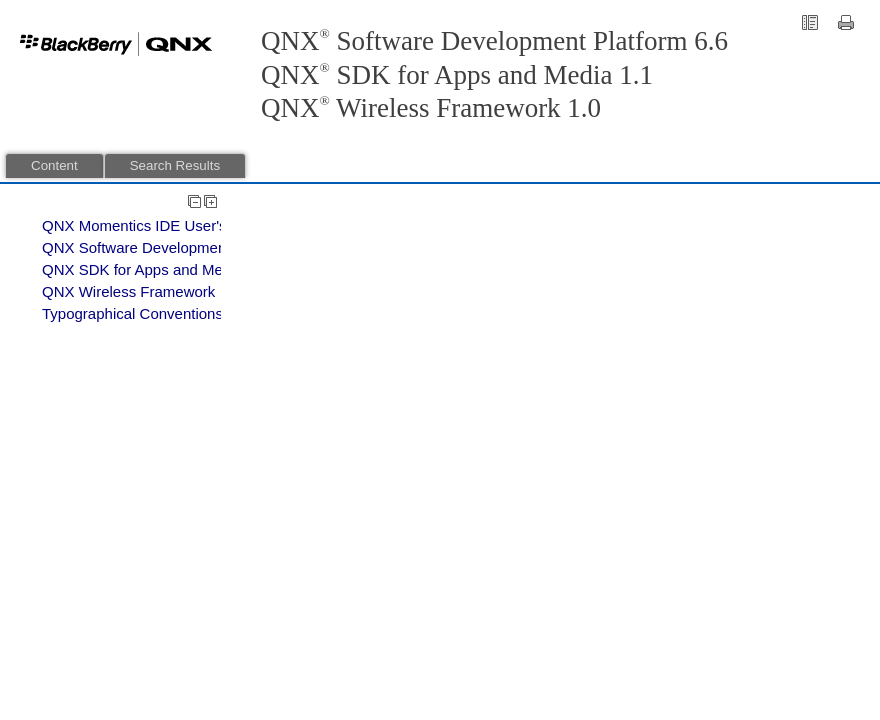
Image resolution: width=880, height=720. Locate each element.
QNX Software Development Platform (166, 247)
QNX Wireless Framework (128, 291)
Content (54, 165)
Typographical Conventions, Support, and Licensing (213, 313)
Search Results (175, 165)
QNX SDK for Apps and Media (142, 269)
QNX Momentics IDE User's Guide (156, 225)
